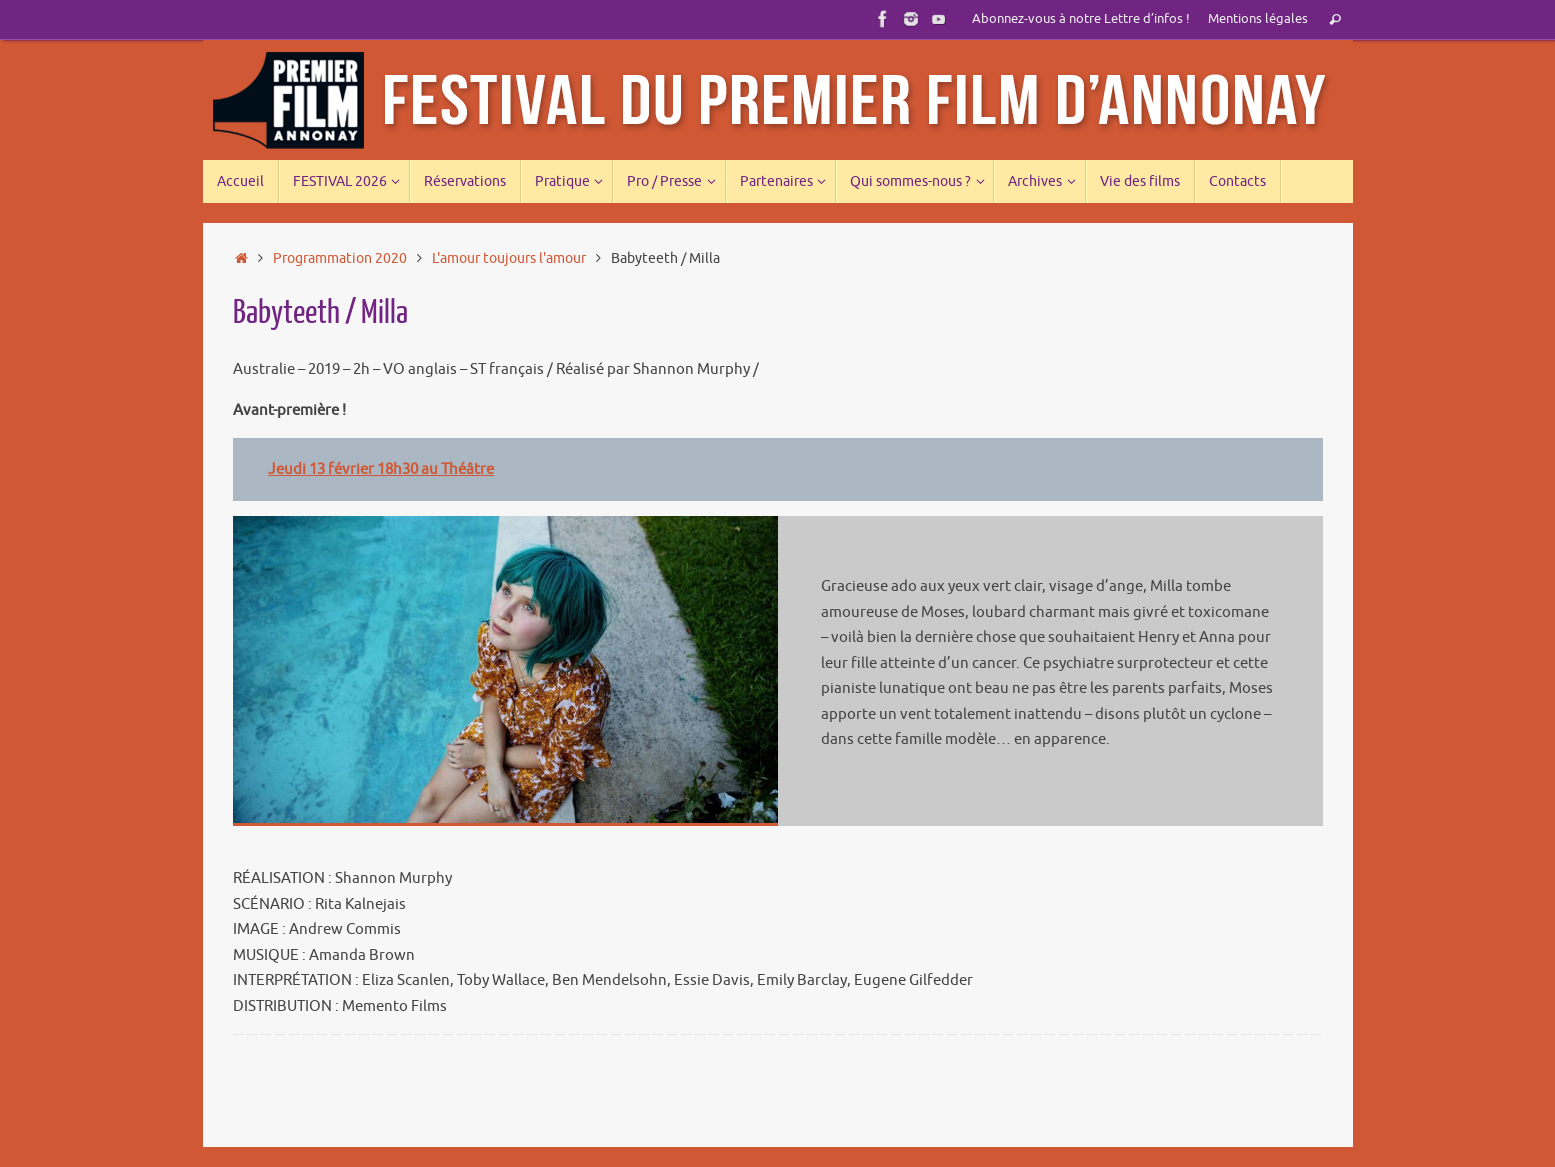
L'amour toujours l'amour (509, 258)
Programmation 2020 (340, 258)
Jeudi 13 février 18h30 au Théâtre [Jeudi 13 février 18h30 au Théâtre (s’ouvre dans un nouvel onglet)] (381, 469)
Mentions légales (1258, 19)
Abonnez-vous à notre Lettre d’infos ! (1081, 19)
